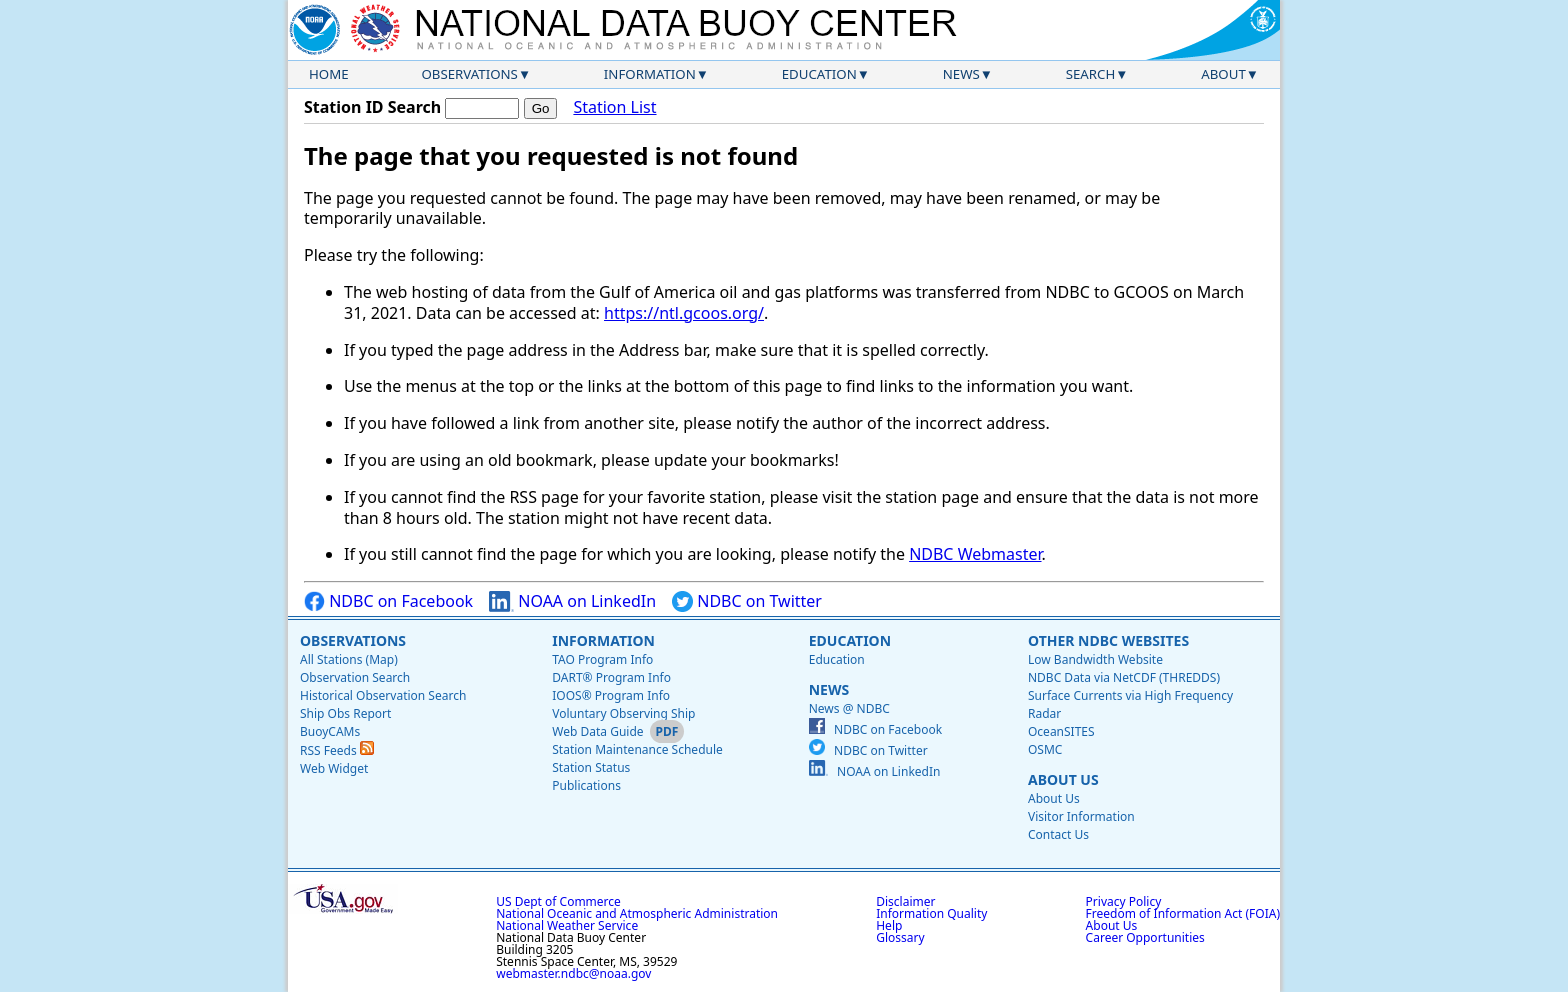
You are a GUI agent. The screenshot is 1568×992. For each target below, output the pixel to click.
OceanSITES (1061, 731)
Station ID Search (372, 107)
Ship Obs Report (345, 713)
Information (650, 74)
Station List (614, 107)
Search (1091, 74)
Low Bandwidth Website (1095, 659)
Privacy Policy (1124, 901)
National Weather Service (567, 925)
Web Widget (334, 768)
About (1223, 74)
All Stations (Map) (349, 659)
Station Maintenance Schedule (637, 749)
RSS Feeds (337, 750)
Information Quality (931, 913)
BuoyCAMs (330, 731)
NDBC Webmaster (975, 554)
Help (889, 925)
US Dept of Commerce (558, 901)
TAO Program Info (602, 659)
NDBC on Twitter (747, 601)
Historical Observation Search (383, 695)
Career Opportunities (1145, 937)
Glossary (900, 937)
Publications (586, 785)
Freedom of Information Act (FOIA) (1183, 913)
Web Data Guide (597, 731)
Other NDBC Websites (1108, 640)
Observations (469, 74)
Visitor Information (1081, 816)
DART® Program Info (611, 677)
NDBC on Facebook (388, 601)
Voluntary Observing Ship (623, 713)
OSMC (1045, 749)
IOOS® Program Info (611, 695)
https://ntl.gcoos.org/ (684, 313)
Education (819, 74)
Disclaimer (905, 901)
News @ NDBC (849, 708)
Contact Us (1058, 834)
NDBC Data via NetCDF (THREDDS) (1124, 677)
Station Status (591, 767)
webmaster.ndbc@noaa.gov (573, 973)
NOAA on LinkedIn (572, 601)
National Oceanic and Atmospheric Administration (637, 913)
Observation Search (355, 677)
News (961, 74)
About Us (1063, 779)
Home (329, 74)
